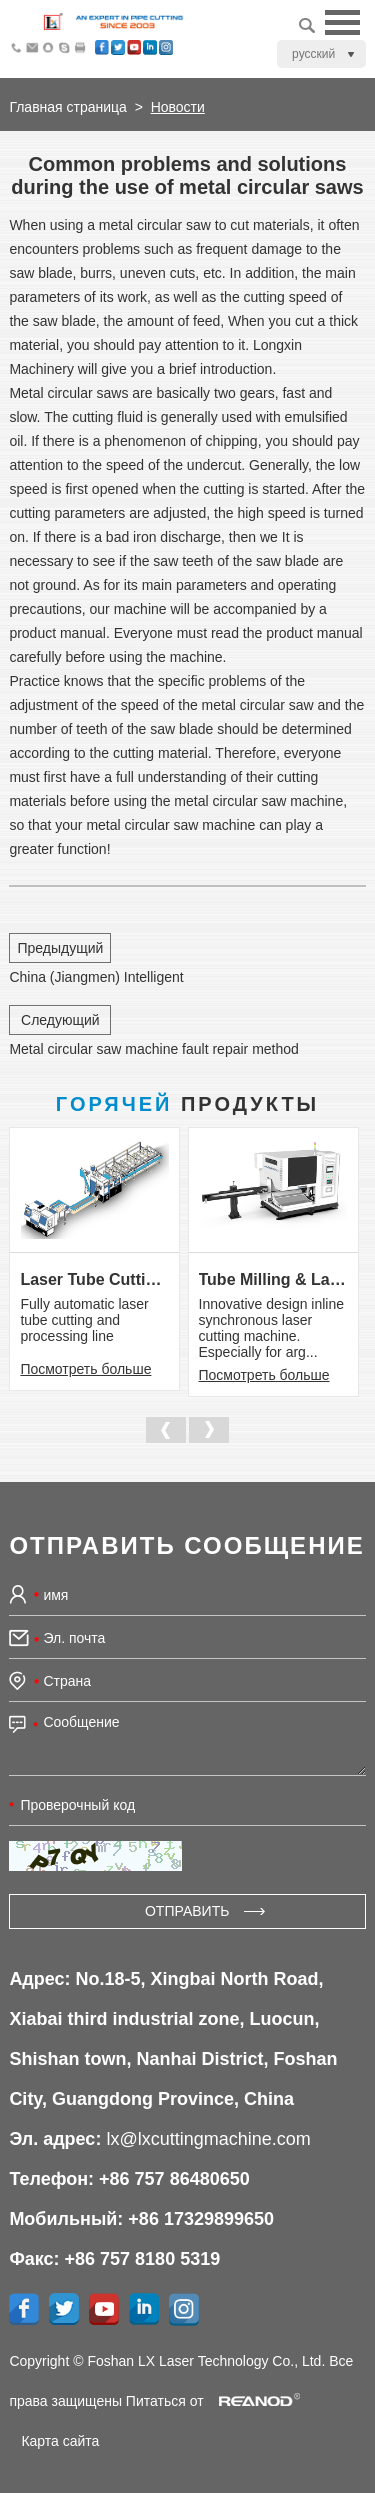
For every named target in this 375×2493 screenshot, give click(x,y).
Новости (178, 107)
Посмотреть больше (85, 1369)
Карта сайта (60, 2441)
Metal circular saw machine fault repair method (153, 1049)
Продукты (187, 1104)
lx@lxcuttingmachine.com (208, 2139)
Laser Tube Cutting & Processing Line (94, 1279)
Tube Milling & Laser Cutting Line (273, 1279)
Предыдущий (60, 948)
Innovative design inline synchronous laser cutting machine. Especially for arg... (272, 1328)
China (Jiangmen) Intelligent (96, 977)
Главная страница (68, 107)
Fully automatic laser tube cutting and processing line (84, 1320)
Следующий (60, 1020)
